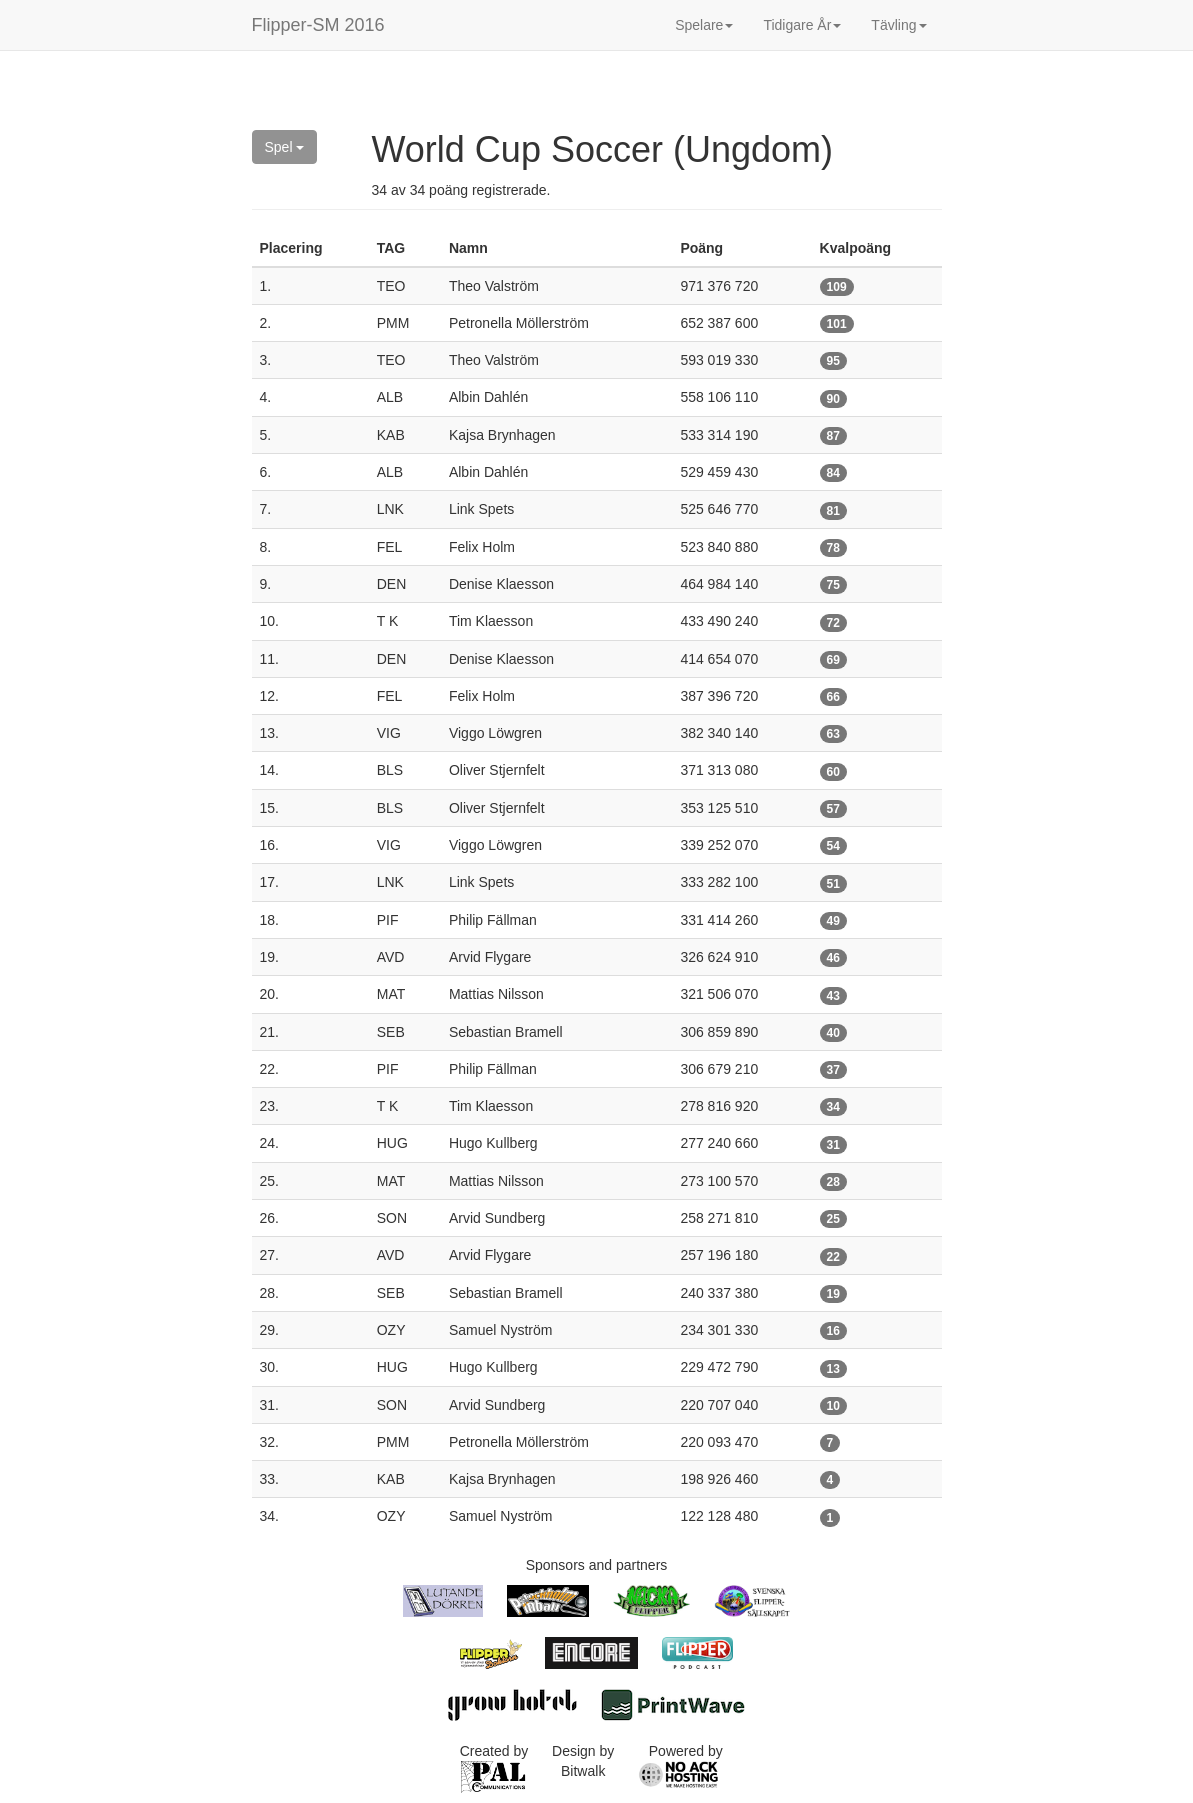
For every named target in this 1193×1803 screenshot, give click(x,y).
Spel (285, 147)
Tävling (898, 25)
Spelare (704, 25)
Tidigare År (802, 25)
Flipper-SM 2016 (318, 25)
